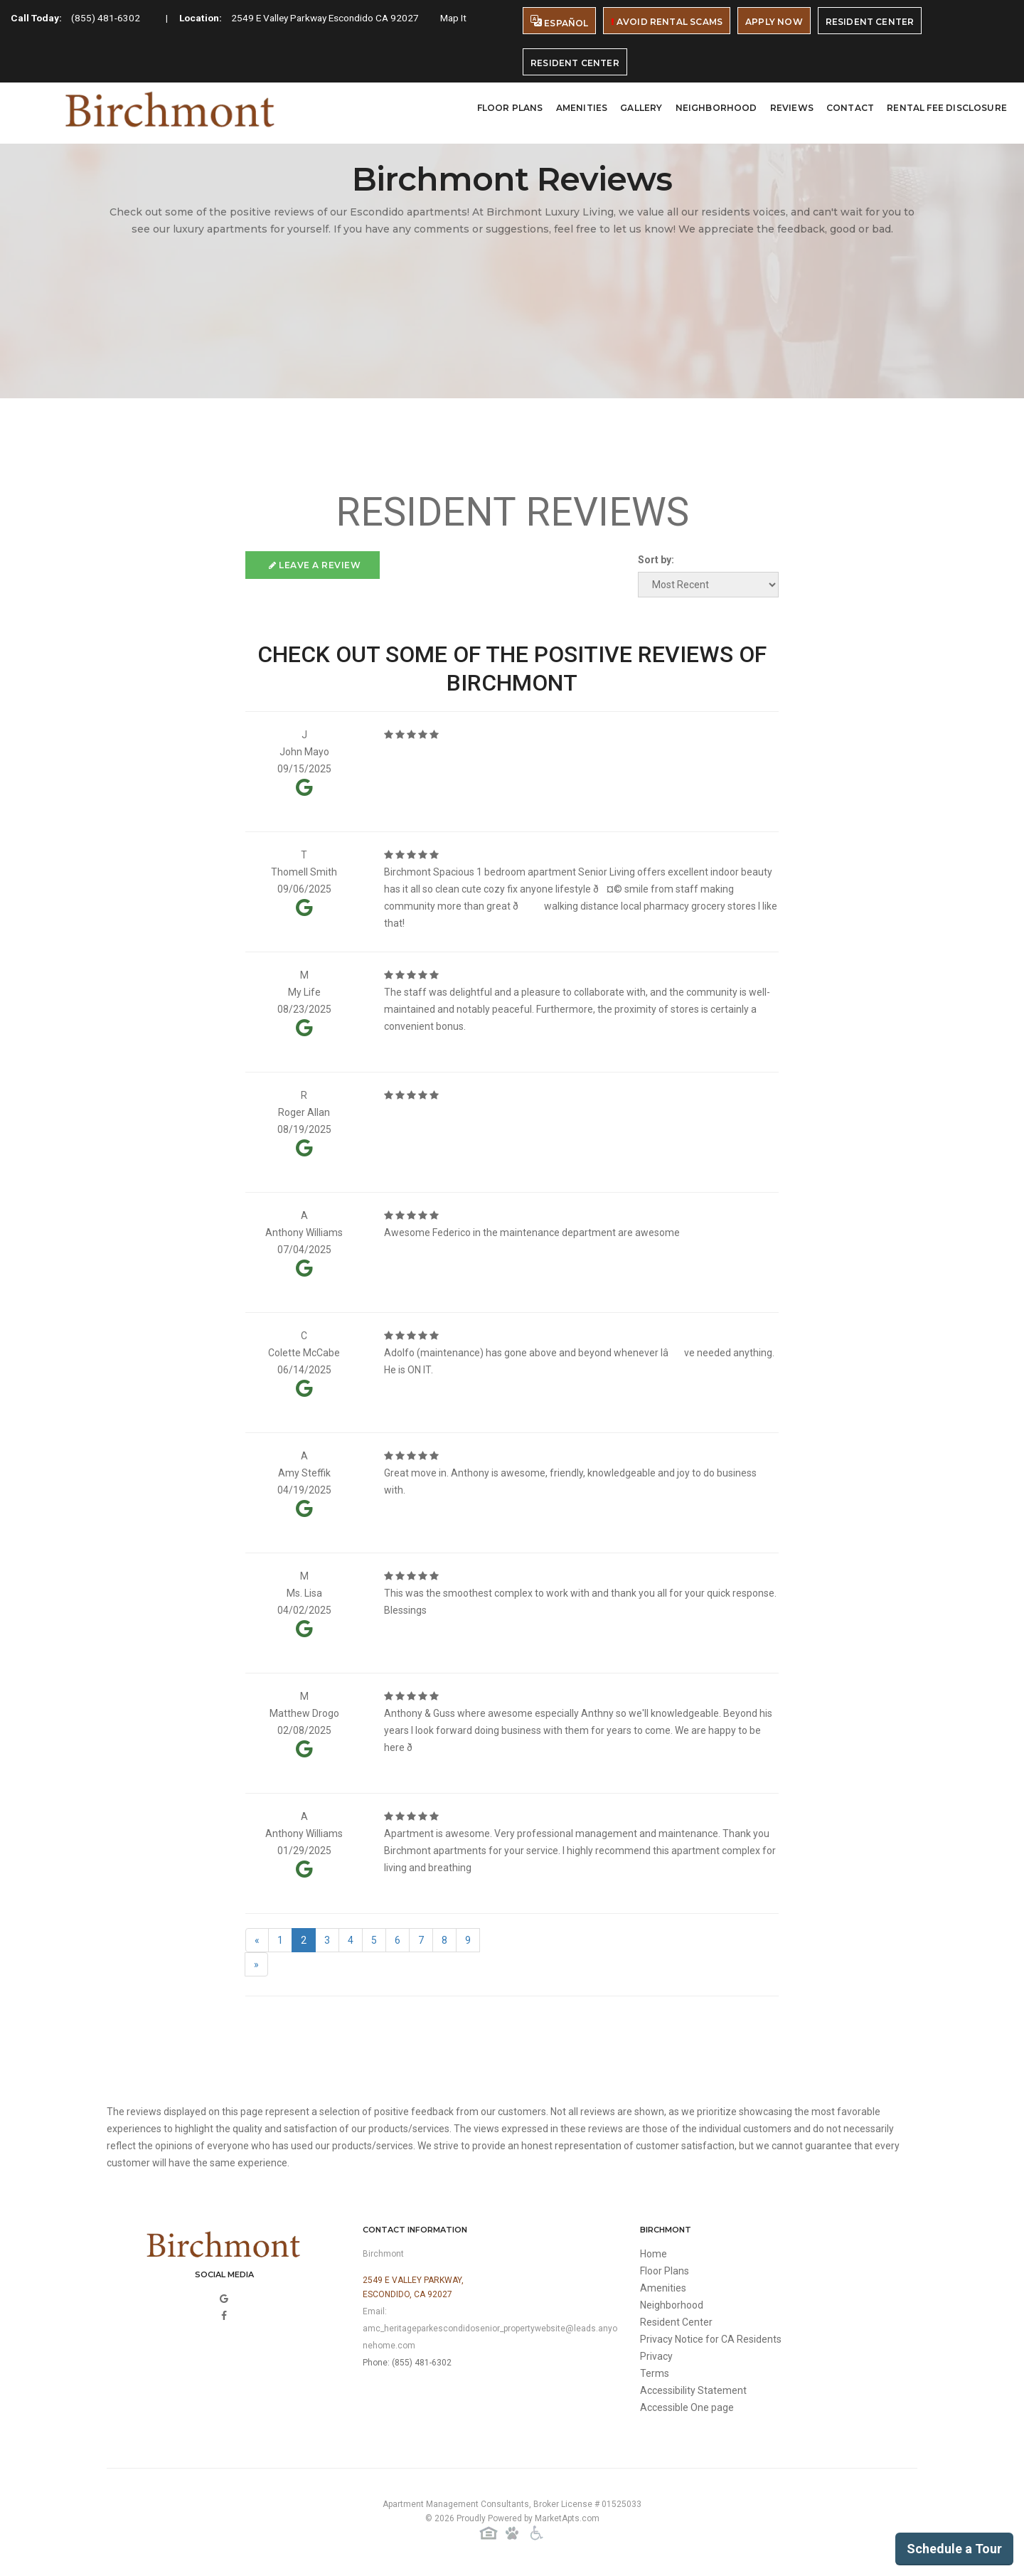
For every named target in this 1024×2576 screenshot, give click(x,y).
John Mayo (304, 751)
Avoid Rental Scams (666, 21)
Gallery (641, 107)
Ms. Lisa (304, 1593)
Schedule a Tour (954, 2548)
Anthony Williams (304, 1232)
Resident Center (870, 21)
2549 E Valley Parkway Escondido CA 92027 (334, 18)
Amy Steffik (304, 1473)
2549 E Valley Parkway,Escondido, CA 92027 (413, 2287)
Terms (654, 2373)
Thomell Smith (304, 872)
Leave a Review (315, 565)
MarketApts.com (567, 2518)
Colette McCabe (304, 1352)
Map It (467, 18)
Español (559, 21)
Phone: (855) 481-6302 (407, 2363)
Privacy (656, 2356)
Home (653, 2254)
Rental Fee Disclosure (947, 107)
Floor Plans (510, 107)
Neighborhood (716, 107)
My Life (304, 992)
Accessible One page (687, 2407)
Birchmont (383, 2254)
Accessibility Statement (693, 2390)
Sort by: (656, 559)
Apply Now (774, 21)
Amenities (582, 107)
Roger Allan (304, 1112)
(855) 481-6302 (108, 18)
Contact (850, 107)
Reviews (792, 107)
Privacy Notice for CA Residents (711, 2339)
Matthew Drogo (304, 1713)
